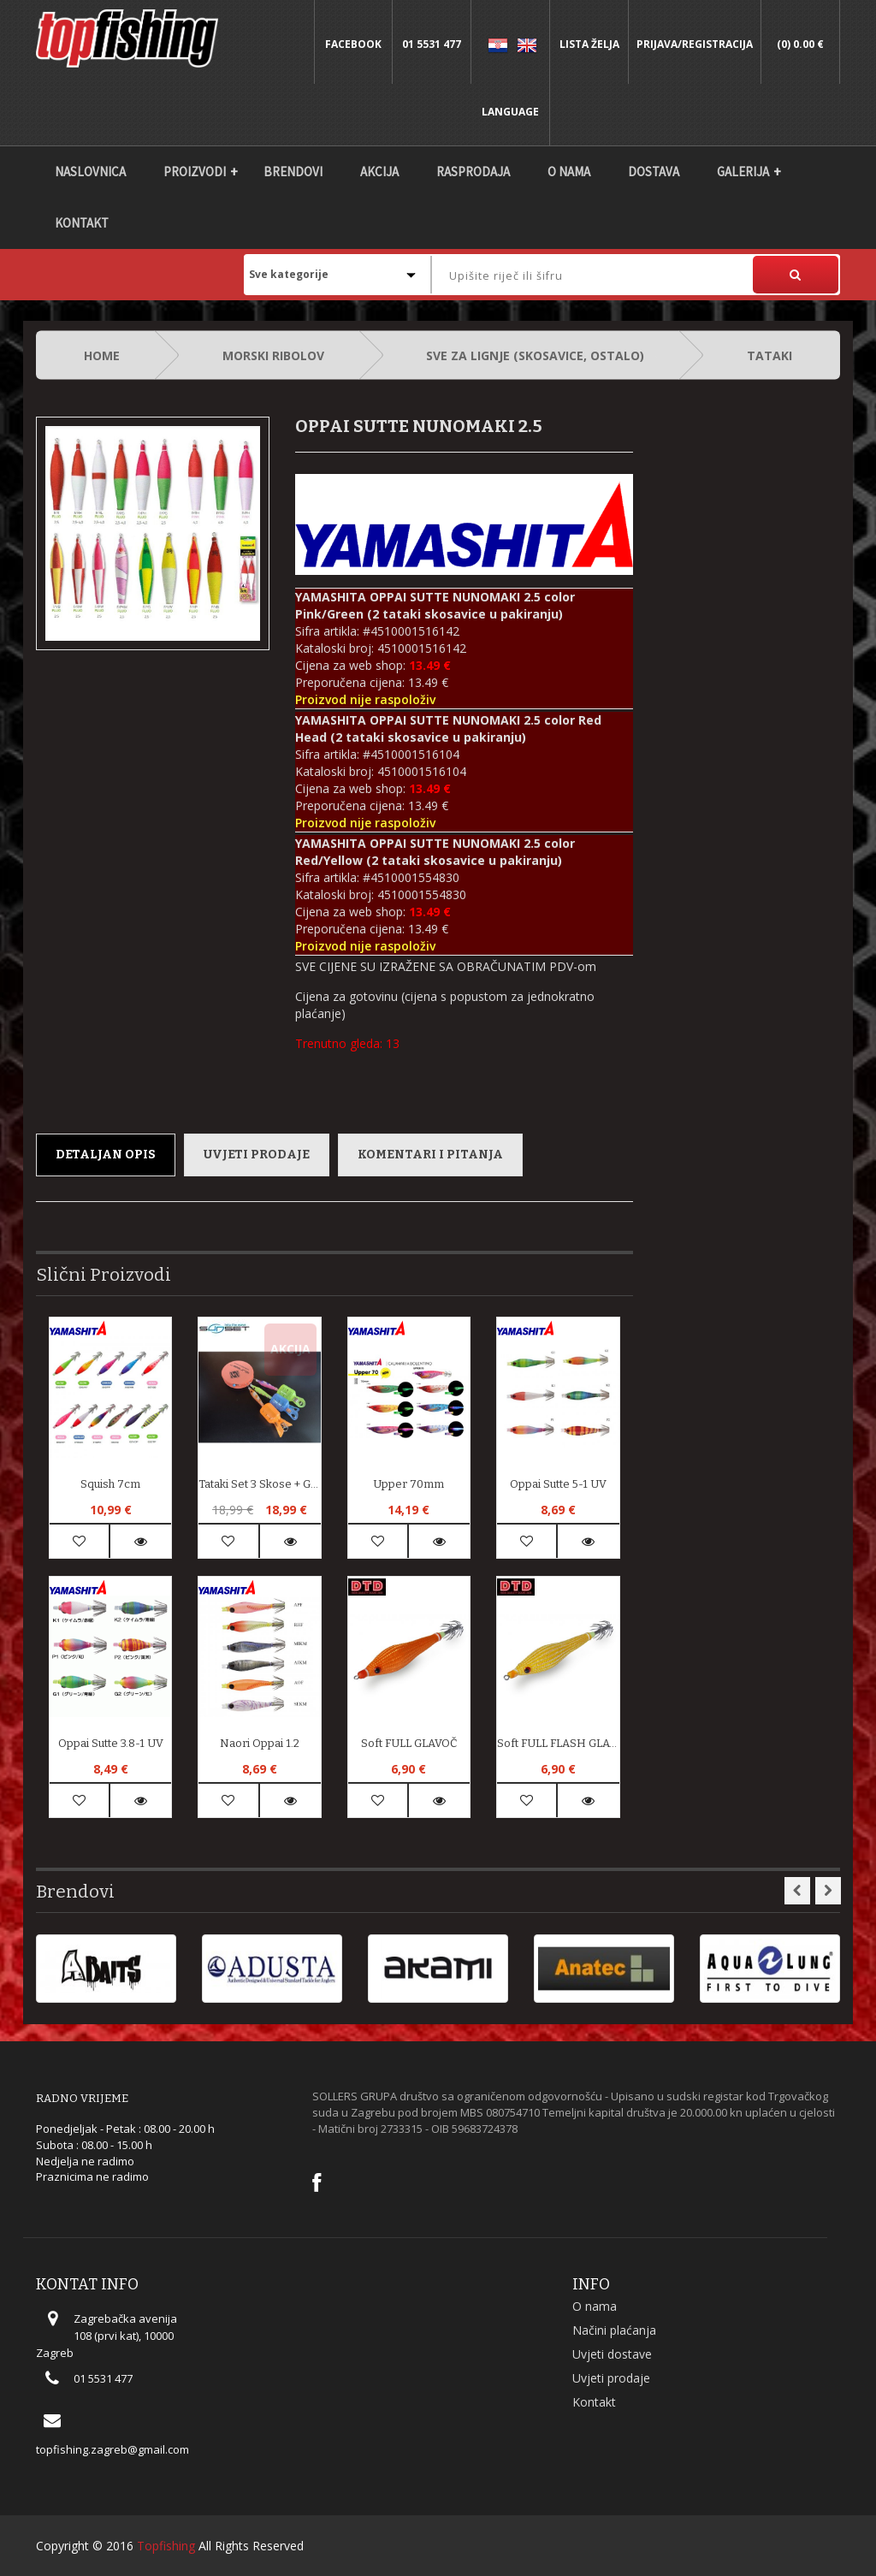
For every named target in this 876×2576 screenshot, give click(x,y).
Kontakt (82, 223)
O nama (569, 171)
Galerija (743, 171)
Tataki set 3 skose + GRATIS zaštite (259, 1483)
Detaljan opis (106, 1154)
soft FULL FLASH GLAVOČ (558, 1743)
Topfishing (166, 2546)
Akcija (379, 171)
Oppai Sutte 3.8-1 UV (110, 1743)
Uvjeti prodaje (257, 1154)
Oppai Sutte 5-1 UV (558, 1483)
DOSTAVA (653, 171)
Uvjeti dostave (612, 2354)
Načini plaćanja (614, 2330)
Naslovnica (90, 171)
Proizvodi (194, 171)
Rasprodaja (473, 171)
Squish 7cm (110, 1483)
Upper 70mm (408, 1483)
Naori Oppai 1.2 (259, 1743)
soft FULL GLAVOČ (409, 1743)
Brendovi (293, 171)
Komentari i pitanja (430, 1154)
